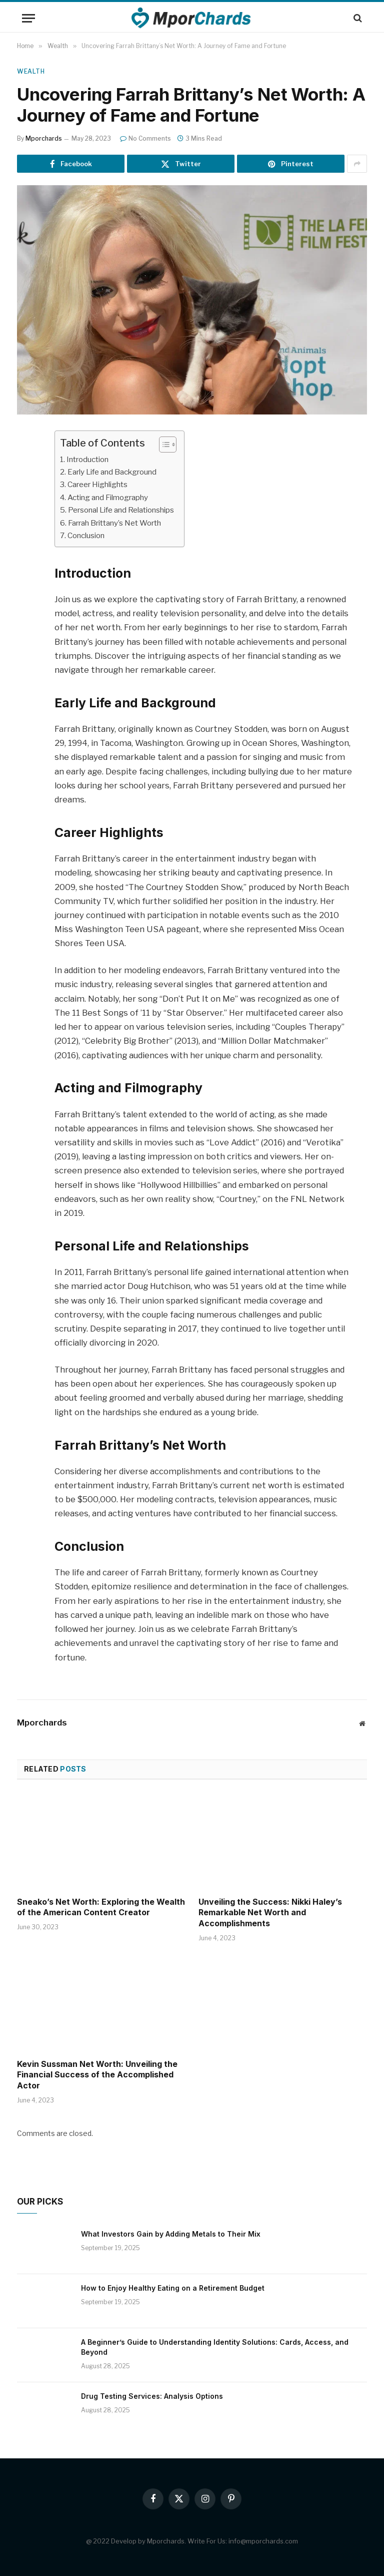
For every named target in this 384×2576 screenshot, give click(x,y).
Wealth (31, 71)
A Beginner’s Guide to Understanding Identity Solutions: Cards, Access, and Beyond (214, 2346)
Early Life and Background (115, 472)
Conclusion (88, 535)
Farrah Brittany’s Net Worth (119, 522)
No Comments (145, 138)
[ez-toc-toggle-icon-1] (169, 444)
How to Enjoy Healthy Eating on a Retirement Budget (172, 2287)
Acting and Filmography (111, 497)
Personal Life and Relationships (124, 510)
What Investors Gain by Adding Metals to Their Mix (170, 2233)
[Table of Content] (174, 445)
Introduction (90, 459)
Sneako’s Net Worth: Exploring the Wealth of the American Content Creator (101, 1906)
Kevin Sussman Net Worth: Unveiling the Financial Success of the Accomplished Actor (97, 2074)
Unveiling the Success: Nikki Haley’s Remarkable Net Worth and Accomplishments (270, 1912)
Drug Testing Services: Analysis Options (152, 2395)
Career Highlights (99, 484)
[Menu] (28, 18)
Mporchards (44, 138)
